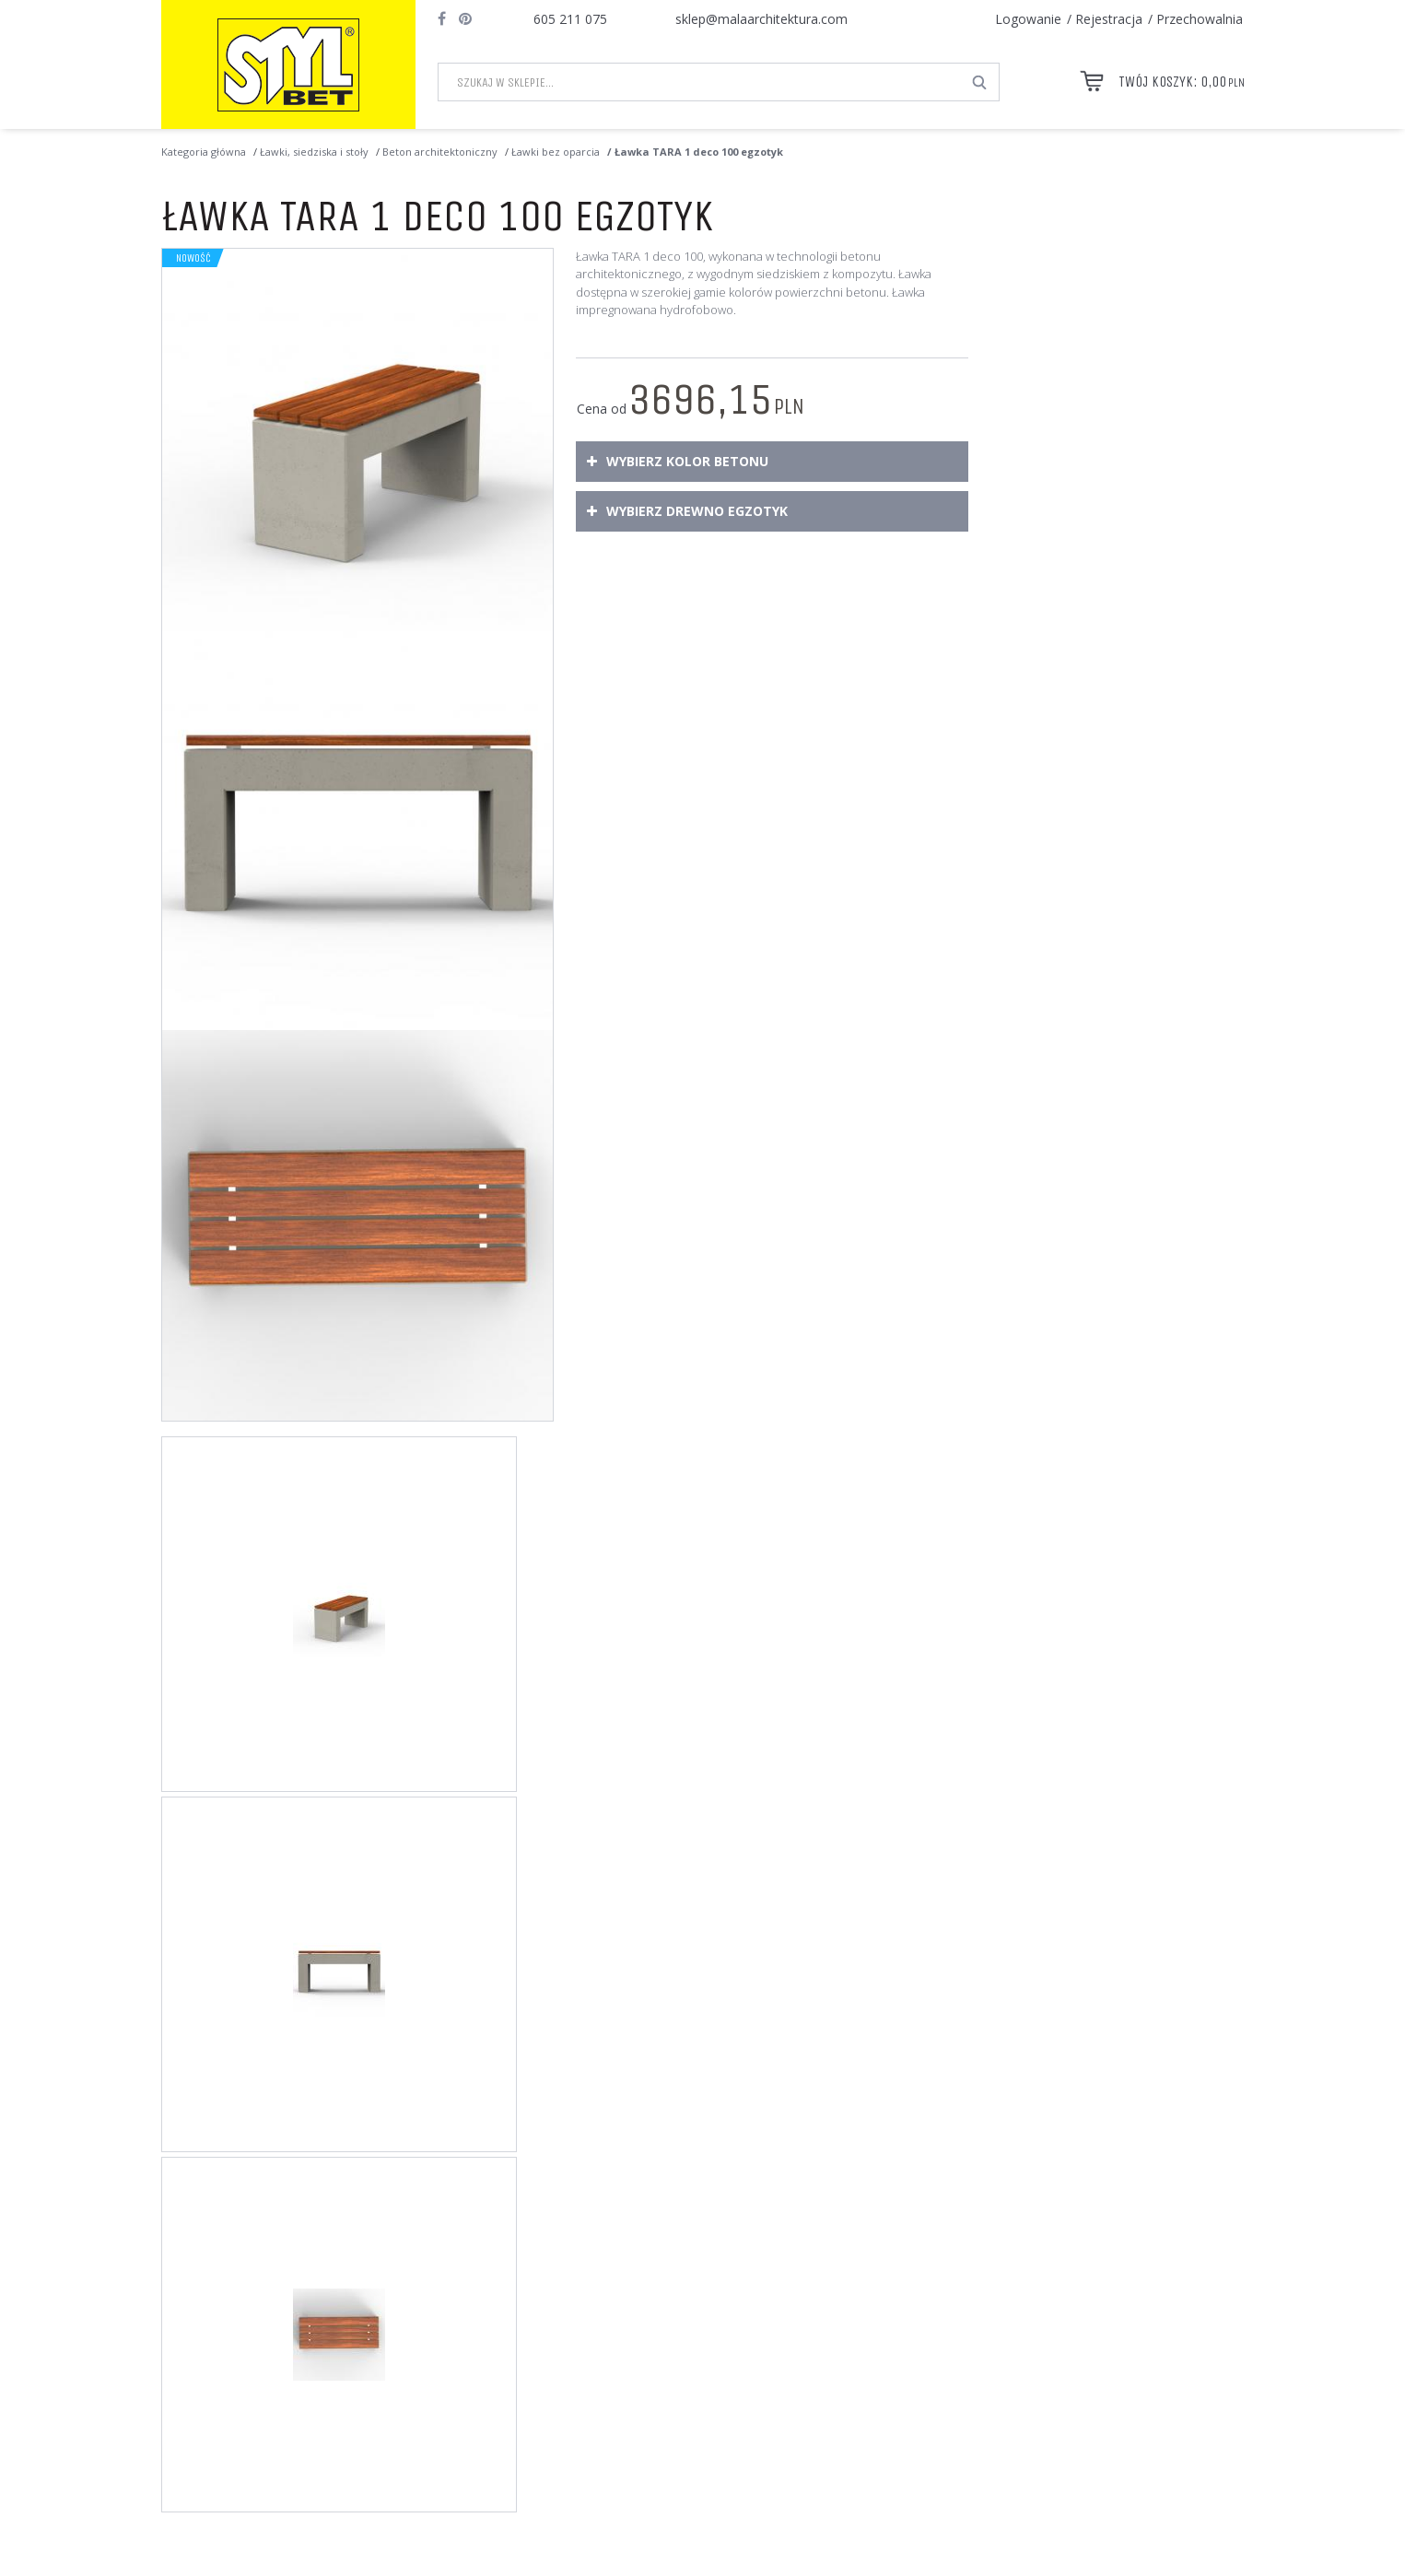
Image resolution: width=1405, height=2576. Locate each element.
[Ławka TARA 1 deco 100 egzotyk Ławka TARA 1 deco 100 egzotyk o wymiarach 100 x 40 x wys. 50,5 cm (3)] (357, 1225)
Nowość (193, 258)
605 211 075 (570, 19)
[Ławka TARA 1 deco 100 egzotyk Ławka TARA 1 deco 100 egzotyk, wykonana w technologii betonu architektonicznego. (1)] (357, 444)
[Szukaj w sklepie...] (700, 82)
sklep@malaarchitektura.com (761, 19)
